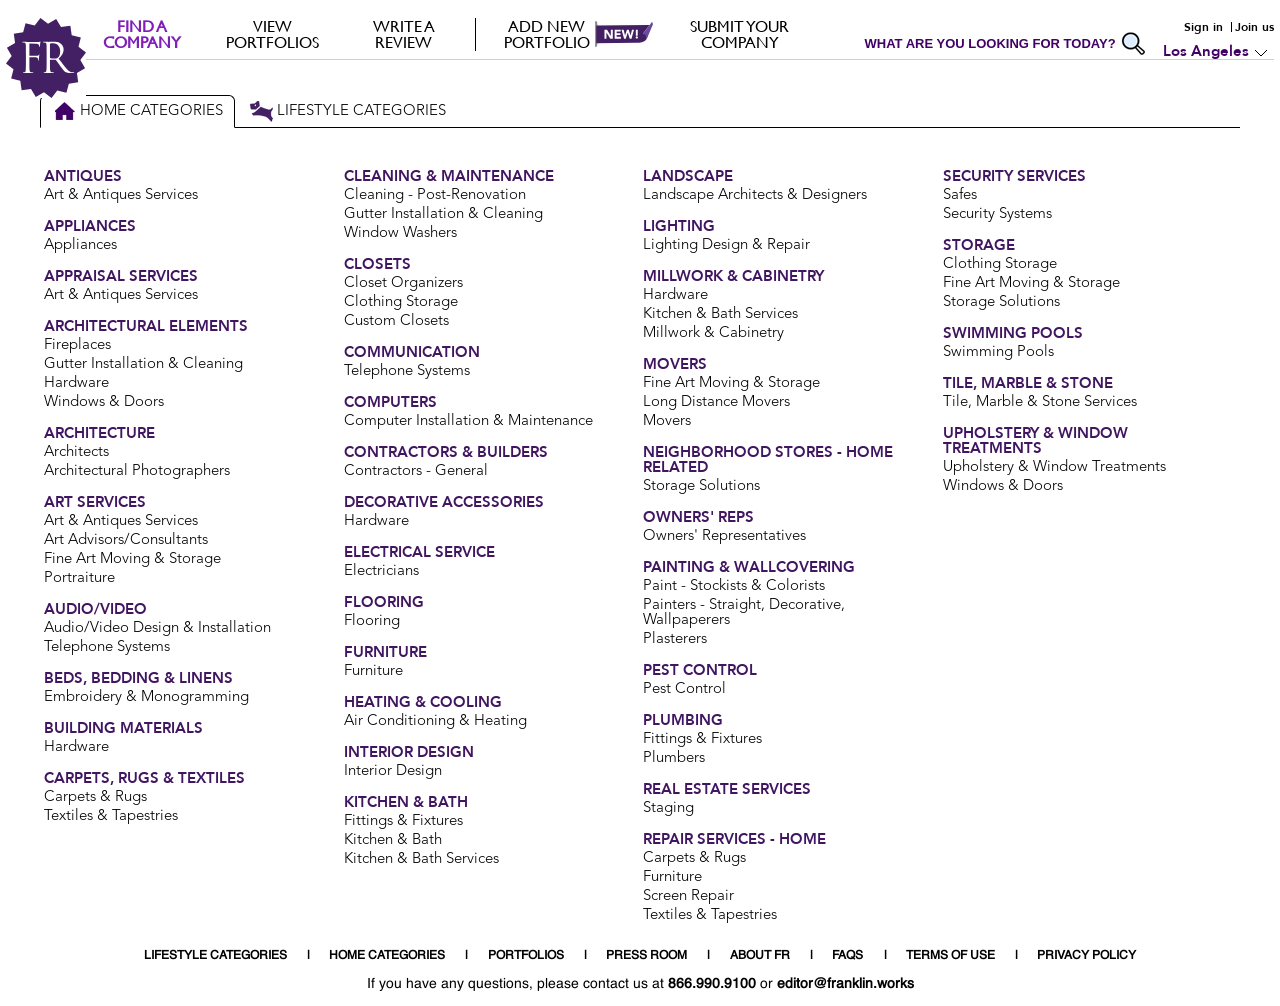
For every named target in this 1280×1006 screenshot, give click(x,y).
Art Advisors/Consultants (126, 540)
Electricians (381, 571)
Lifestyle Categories (347, 111)
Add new (546, 34)
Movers (667, 421)
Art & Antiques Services (121, 195)
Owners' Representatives (724, 536)
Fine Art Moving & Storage (132, 559)
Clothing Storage (401, 302)
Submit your (739, 34)
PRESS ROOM (646, 956)
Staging (668, 808)
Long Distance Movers (716, 402)
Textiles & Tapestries (111, 816)
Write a (403, 34)
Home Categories (137, 111)
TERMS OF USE (950, 956)
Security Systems (997, 214)
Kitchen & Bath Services (421, 859)
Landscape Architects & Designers (755, 195)
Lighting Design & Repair (726, 245)
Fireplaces (77, 345)
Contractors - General (416, 471)
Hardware (76, 383)
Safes (960, 195)
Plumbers (674, 758)
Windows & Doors (104, 402)
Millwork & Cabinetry (713, 333)
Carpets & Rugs (95, 797)
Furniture (373, 671)
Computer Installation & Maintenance (468, 421)
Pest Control (684, 689)
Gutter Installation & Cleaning (143, 364)
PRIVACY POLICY (1086, 956)
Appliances (80, 245)
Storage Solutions (701, 486)
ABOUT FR (760, 956)
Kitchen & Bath (393, 840)
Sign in (1203, 27)
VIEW (272, 34)
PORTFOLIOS (526, 956)
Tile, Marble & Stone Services (1040, 402)
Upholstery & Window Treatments (1054, 467)
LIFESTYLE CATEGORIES (215, 956)
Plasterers (675, 639)
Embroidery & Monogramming (146, 697)
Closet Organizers (403, 283)
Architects (76, 452)
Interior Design (393, 771)
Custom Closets (396, 321)
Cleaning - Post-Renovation (435, 195)
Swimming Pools (998, 352)
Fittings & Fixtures (403, 821)
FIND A (141, 34)
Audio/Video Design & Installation (157, 628)
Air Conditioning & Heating (435, 721)
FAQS (847, 956)
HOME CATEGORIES (387, 956)
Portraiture (79, 578)
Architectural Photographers (137, 471)
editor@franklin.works (845, 984)
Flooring (372, 621)
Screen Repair (688, 896)
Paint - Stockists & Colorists (734, 586)
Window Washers (400, 233)
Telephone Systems (107, 647)
